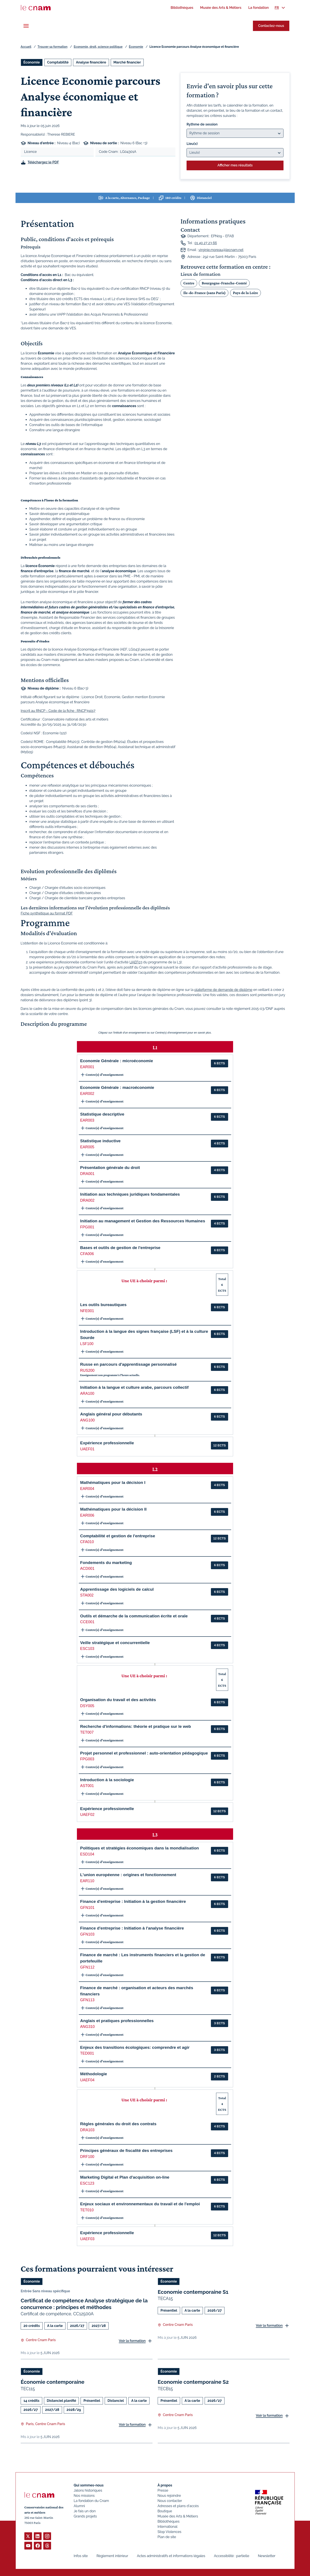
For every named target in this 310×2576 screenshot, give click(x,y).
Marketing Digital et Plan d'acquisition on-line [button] (124, 2177)
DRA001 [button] (87, 1174)
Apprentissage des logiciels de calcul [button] (117, 1589)
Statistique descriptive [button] (102, 1114)
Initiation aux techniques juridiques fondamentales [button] (130, 1194)
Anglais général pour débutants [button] (111, 1414)
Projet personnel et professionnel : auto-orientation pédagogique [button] (144, 1753)
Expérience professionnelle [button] (107, 1443)
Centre (188, 283)
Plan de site (166, 2537)
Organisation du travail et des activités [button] (118, 1699)
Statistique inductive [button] (100, 1141)
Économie (136, 46)
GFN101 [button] (87, 1907)
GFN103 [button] (87, 1934)
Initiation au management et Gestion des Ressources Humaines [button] (142, 1221)
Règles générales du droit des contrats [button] (118, 2124)
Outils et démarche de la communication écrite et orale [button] (134, 1616)
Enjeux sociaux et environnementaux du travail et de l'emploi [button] (140, 2204)
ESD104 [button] (87, 1854)
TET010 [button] (87, 2210)
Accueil (26, 46)
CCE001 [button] (87, 1622)
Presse (162, 2490)
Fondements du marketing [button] (106, 1562)
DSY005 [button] (87, 1706)
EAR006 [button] (87, 1515)
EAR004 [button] (87, 1488)
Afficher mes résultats (234, 165)
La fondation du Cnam (91, 2501)
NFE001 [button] (87, 1311)
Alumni (79, 2506)
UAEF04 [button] (87, 2080)
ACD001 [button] (87, 1568)
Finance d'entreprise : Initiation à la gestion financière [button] (133, 1901)
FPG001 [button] (87, 1227)
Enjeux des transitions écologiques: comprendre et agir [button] (135, 2047)
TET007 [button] (87, 1732)
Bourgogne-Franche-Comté (224, 283)
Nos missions (84, 2496)
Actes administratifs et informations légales (171, 2556)
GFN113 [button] (87, 2000)
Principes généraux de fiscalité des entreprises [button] (126, 2150)
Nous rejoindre (169, 2496)
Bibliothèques (168, 2521)
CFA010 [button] (87, 1542)
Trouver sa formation (52, 46)
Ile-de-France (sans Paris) (204, 292)
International (167, 2527)
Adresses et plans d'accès (178, 2506)
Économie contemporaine (52, 2382)
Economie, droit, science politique (98, 46)
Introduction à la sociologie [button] (107, 1780)
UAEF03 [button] (87, 2239)
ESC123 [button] (87, 2183)
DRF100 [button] (87, 2156)
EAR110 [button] (87, 1881)
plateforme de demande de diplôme (223, 990)
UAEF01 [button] (87, 1449)
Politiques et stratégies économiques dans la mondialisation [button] (139, 1848)
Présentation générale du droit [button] (110, 1167)
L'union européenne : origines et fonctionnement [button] (128, 1874)
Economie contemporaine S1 (193, 2292)
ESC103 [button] (87, 1648)
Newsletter (266, 2556)
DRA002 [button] (87, 1200)
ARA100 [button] (87, 1393)
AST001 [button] (87, 1786)
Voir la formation (132, 2341)
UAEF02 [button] (87, 1814)
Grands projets (85, 2516)
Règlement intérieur (112, 2556)
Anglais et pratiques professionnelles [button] (117, 2020)
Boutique (164, 2511)
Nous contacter (169, 2501)
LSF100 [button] (86, 1344)
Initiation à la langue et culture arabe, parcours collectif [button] (134, 1387)
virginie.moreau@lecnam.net (220, 250)
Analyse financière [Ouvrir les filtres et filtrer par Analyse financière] (91, 62)
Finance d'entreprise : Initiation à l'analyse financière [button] (132, 1928)
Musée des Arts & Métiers (177, 2516)
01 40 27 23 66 (205, 243)
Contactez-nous (271, 26)
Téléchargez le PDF (43, 162)
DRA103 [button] (87, 2130)
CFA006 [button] (87, 1254)
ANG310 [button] (87, 2026)
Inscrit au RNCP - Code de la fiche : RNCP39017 (58, 710)
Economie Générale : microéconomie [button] (116, 1061)
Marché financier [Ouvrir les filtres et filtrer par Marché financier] (127, 62)
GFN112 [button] (87, 1967)
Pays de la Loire (245, 292)
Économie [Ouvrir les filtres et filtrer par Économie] (31, 62)
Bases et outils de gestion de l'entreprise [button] (120, 1247)
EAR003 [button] (87, 1120)
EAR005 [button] (87, 1147)
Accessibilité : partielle (231, 2556)
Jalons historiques (88, 2490)
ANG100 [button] (87, 1420)
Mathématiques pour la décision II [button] (113, 1509)
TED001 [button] (87, 2053)
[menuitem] (182, 8)
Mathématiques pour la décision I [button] (112, 1482)
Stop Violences (169, 2532)
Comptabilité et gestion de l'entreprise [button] (117, 1536)
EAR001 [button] (87, 1067)
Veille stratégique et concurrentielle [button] (115, 1642)
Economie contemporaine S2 (193, 2382)
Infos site (81, 2556)
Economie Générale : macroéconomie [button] (117, 1087)
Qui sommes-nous (89, 2485)
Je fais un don (85, 2511)
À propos (164, 2485)
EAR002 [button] (87, 1093)
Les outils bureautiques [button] (103, 1304)
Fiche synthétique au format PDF (47, 913)
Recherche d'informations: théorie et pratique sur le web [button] (135, 1726)
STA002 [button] (86, 1595)
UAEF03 (135, 962)
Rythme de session (202, 124)
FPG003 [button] (87, 1759)
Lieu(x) (192, 144)
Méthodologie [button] (93, 2074)
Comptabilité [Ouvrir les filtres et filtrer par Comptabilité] (58, 62)
